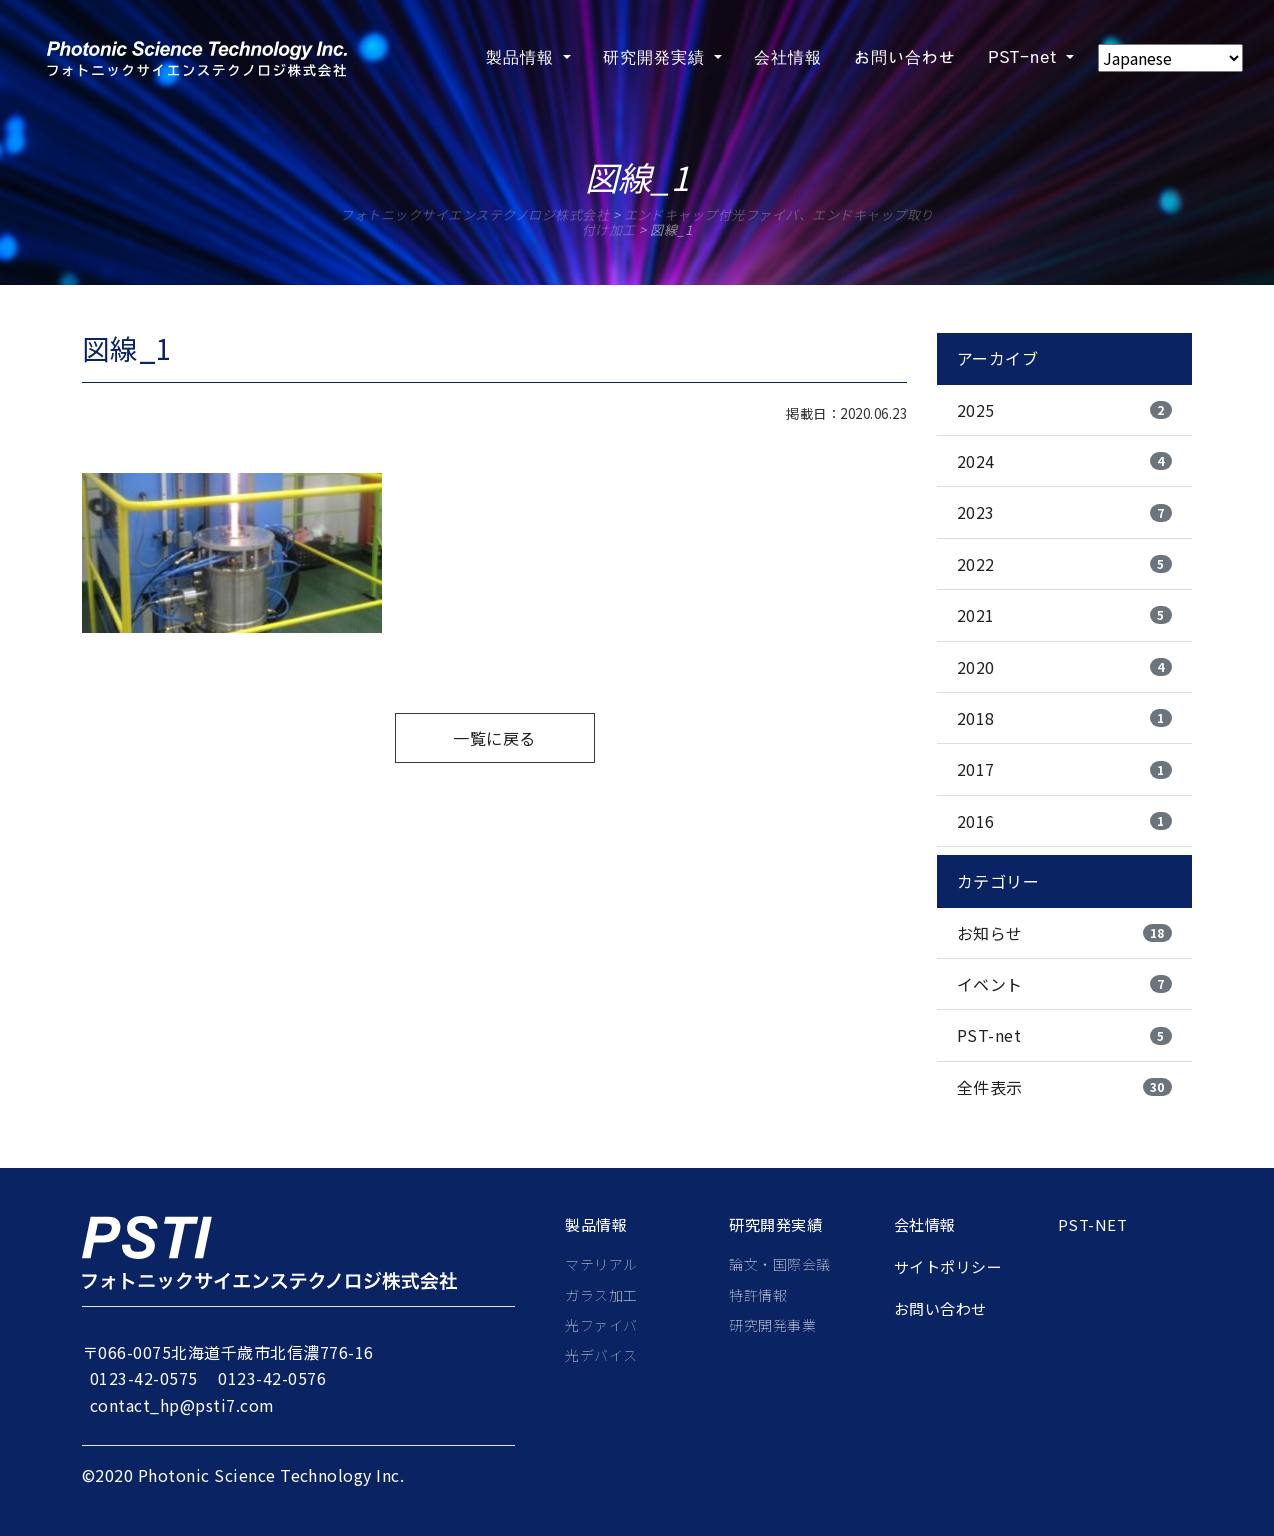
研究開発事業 (772, 1325)
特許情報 (758, 1295)
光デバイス (601, 1355)
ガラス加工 (601, 1295)
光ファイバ (601, 1325)
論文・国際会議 (779, 1264)
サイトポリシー (948, 1267)
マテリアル (601, 1264)
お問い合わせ (940, 1309)
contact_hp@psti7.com (182, 1405)
